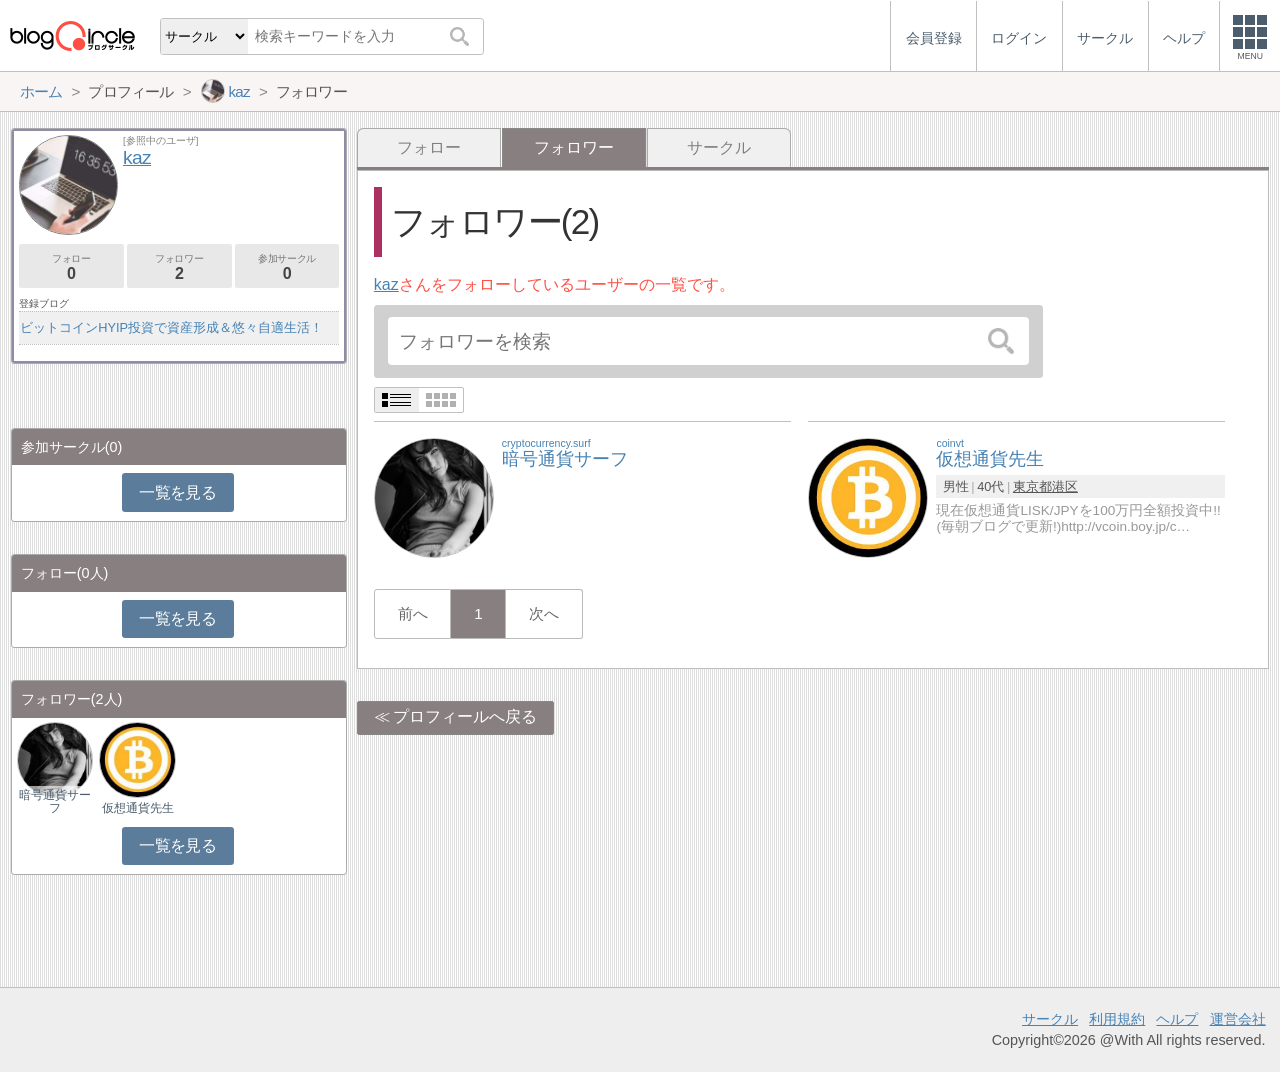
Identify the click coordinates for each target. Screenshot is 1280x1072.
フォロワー (179, 267)
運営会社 (1238, 1019)
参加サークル (287, 267)
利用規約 (1117, 1019)
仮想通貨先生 (138, 808)
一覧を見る (177, 492)
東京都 (1032, 486)
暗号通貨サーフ (55, 801)
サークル (719, 147)
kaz (386, 284)
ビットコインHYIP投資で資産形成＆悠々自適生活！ (171, 327)
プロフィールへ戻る (465, 716)
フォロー (429, 147)
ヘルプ (1177, 1019)
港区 (1065, 486)
